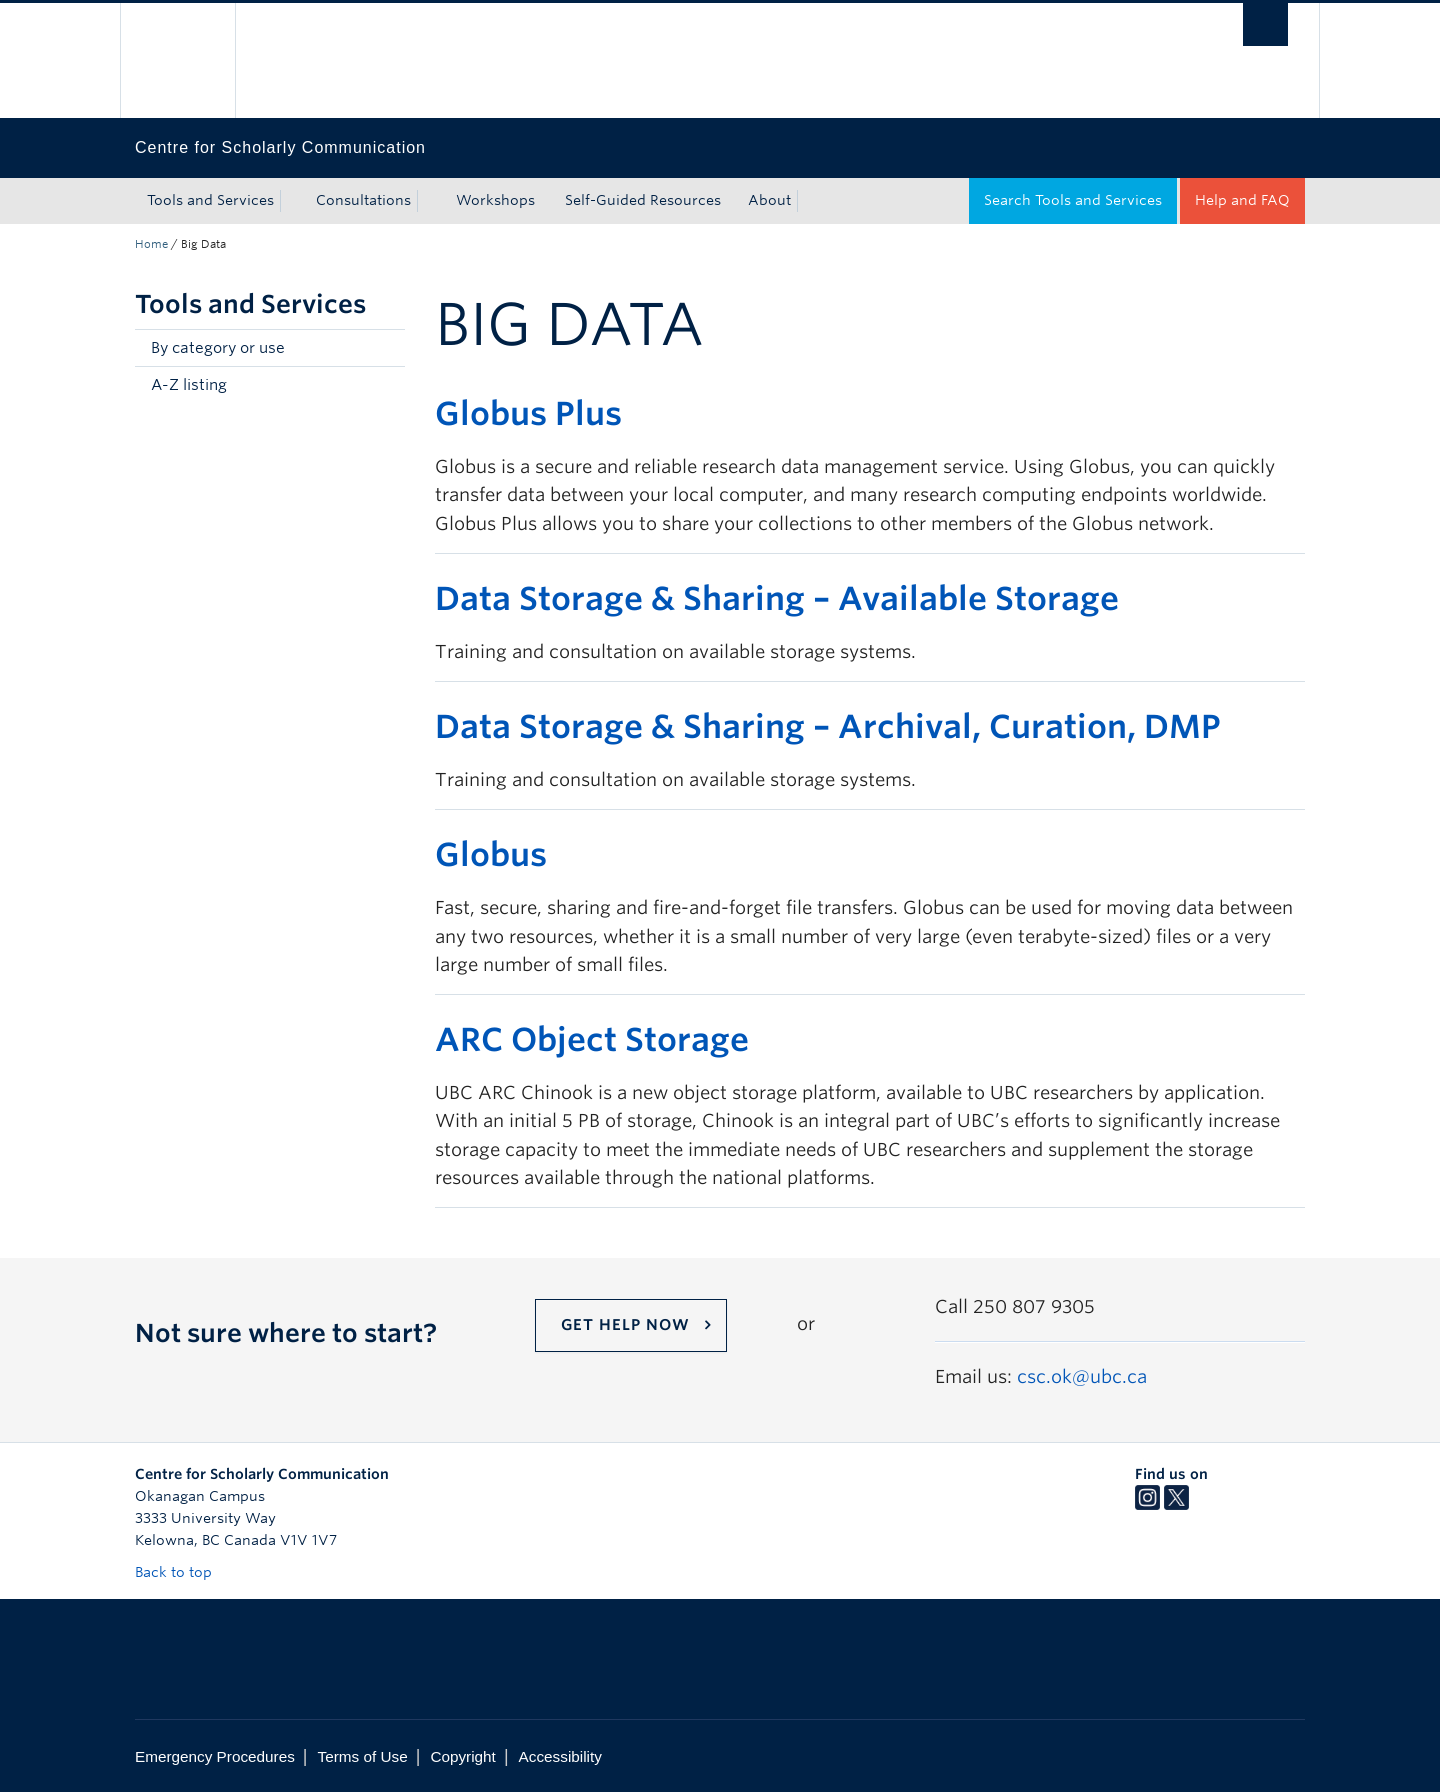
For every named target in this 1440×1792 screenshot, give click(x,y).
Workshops (495, 200)
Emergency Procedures (215, 1756)
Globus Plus (528, 413)
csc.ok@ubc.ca (1082, 1376)
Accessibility (560, 1756)
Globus (491, 854)
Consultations (363, 200)
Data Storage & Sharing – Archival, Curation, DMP (828, 726)
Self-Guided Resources (643, 200)
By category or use (218, 348)
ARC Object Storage (592, 1039)
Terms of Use (363, 1756)
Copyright (462, 1756)
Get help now (625, 1325)
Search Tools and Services (1073, 200)
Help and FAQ (1242, 200)
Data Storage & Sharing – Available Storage (777, 598)
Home (151, 244)
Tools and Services (210, 200)
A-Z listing (189, 385)
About (769, 200)
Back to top (183, 1572)
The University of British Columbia (177, 60)
